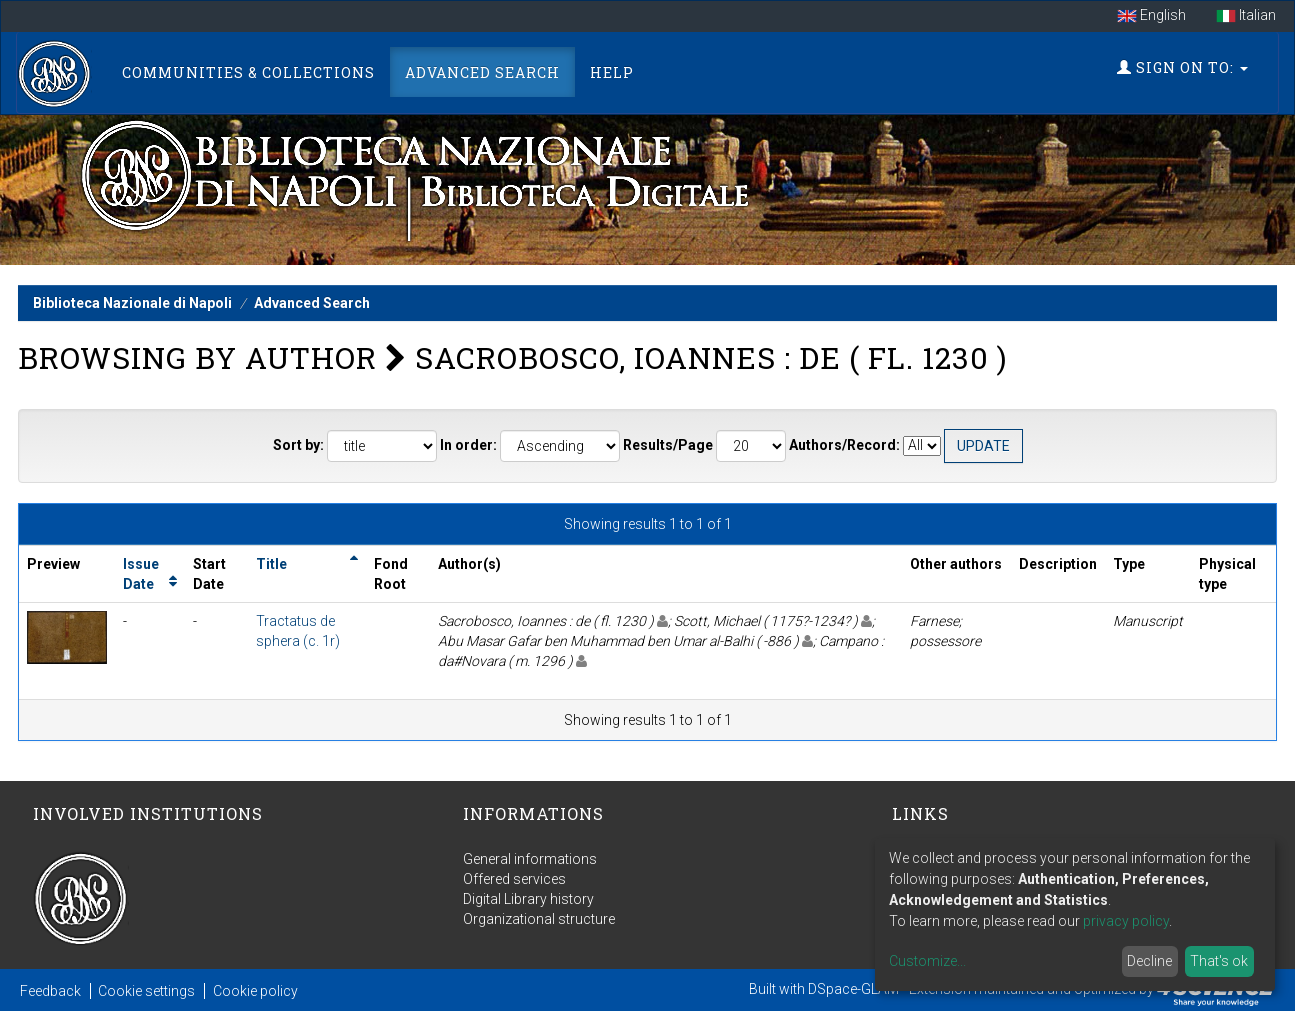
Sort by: (298, 445)
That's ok (1219, 961)
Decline (1149, 961)
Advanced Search (482, 72)
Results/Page (668, 445)
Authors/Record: (844, 445)
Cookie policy (255, 991)
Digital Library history (528, 899)
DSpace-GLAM (853, 989)
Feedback (50, 991)
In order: (468, 445)
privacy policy (1126, 921)
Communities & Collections (248, 72)
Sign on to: (1182, 67)
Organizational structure (539, 919)
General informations (530, 859)
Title (271, 564)
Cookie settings (146, 991)
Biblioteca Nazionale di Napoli (132, 303)
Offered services (514, 879)
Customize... (927, 961)
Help (612, 72)
